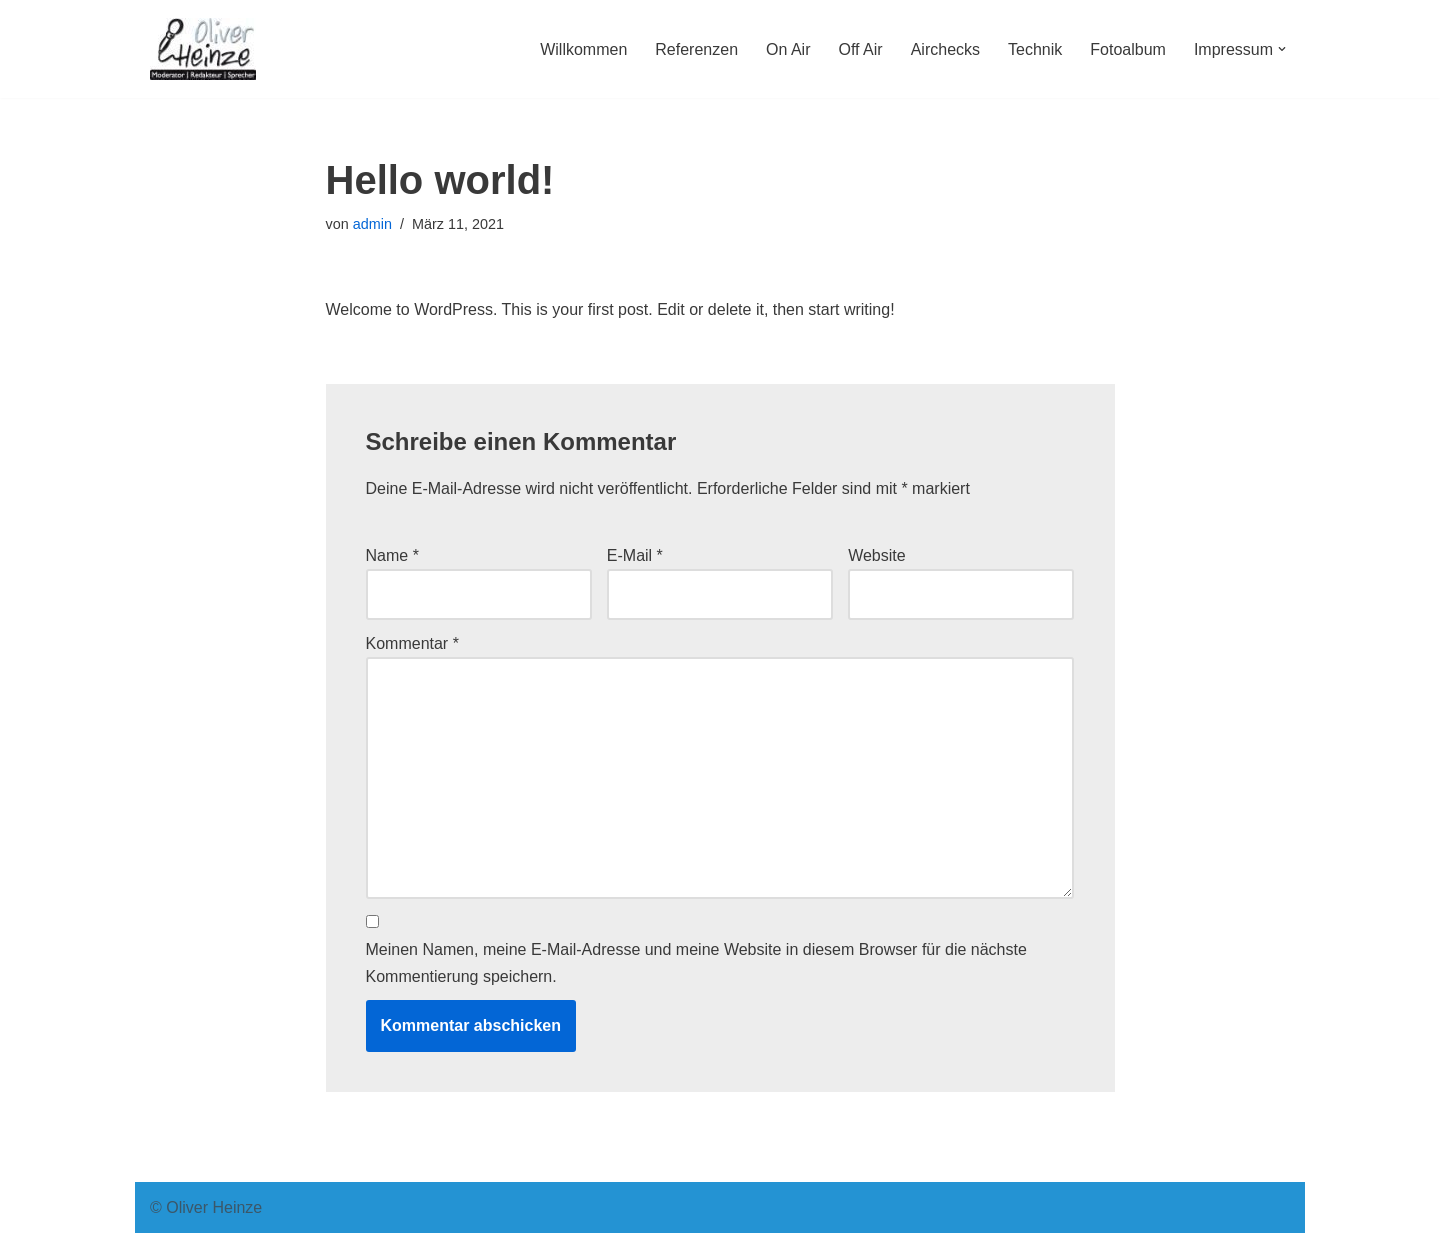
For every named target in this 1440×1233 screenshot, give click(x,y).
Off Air (861, 49)
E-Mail (635, 555)
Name (392, 555)
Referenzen (696, 49)
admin (372, 224)
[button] (1282, 49)
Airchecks (945, 49)
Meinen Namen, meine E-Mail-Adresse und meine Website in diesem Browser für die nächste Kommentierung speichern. (696, 963)
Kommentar (412, 643)
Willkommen (583, 49)
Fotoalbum (1128, 49)
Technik (1035, 49)
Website (877, 555)
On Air (788, 49)
